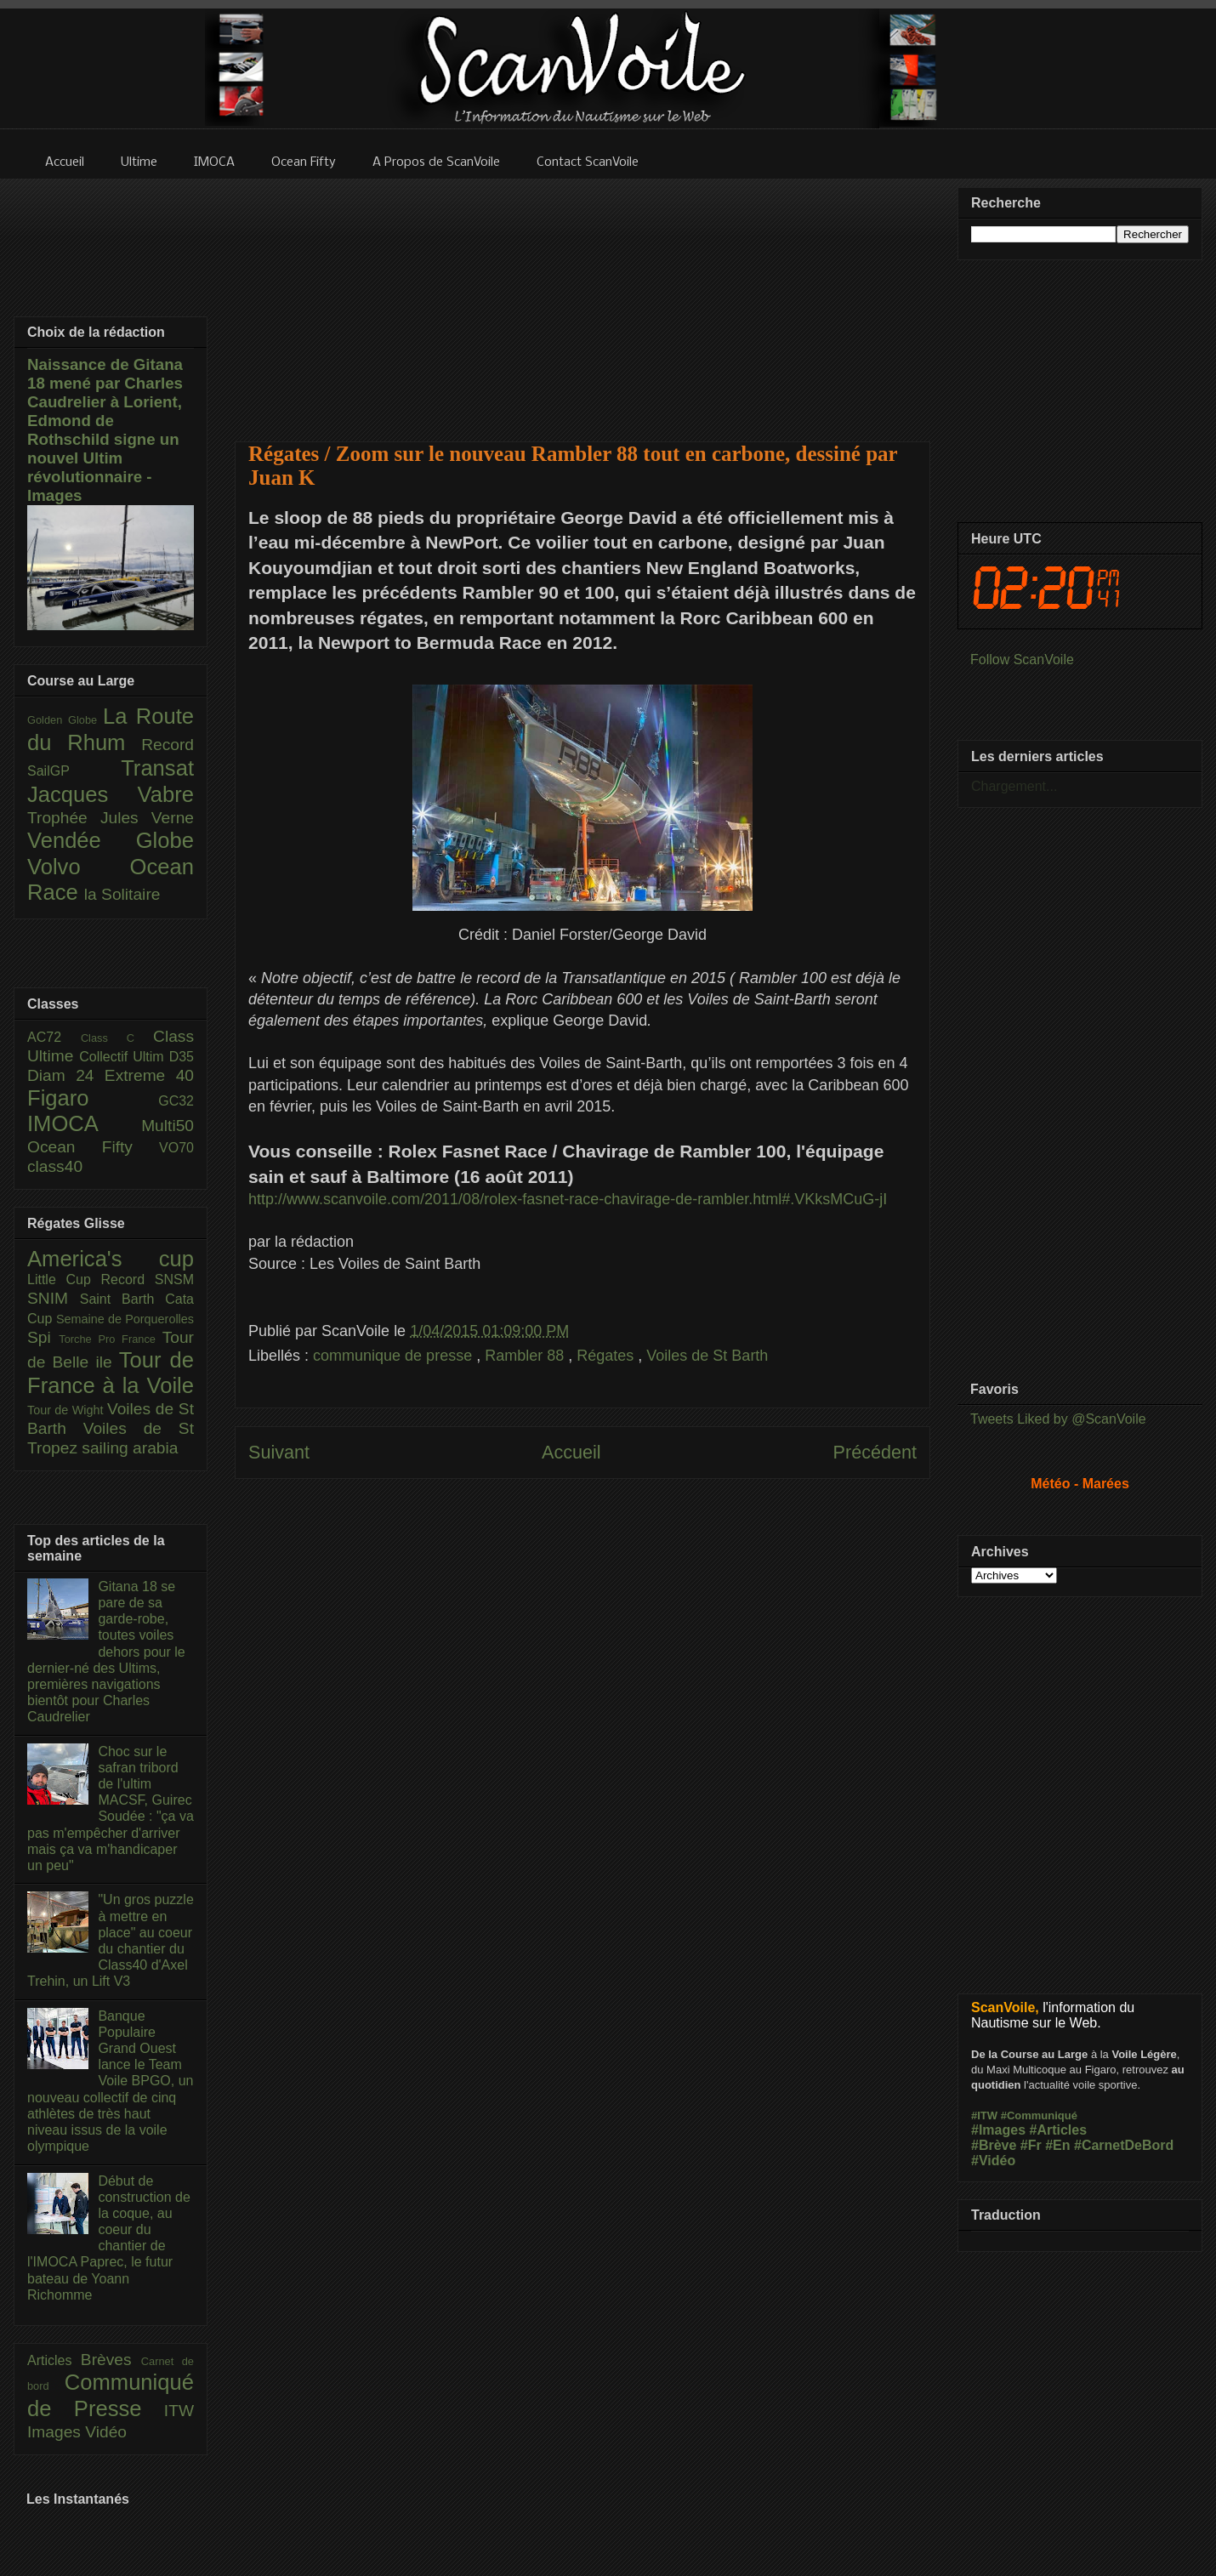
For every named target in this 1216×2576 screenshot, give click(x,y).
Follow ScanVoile (1022, 659)
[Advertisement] (583, 299)
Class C (117, 1038)
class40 (54, 1166)
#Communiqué (1039, 2115)
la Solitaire (122, 894)
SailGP (74, 771)
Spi (43, 1337)
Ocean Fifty (93, 1147)
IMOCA (84, 1123)
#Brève (993, 2145)
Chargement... (1014, 786)
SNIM (53, 1298)
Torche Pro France (110, 1339)
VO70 (176, 1147)
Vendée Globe (110, 840)
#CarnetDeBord (1123, 2145)
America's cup (110, 1259)
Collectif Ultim (123, 1056)
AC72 (54, 1037)
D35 (181, 1056)
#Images (998, 2130)
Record (167, 744)
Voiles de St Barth (707, 1355)
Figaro (92, 1098)
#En (1057, 2145)
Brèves (111, 2359)
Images (56, 2432)
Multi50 (167, 1125)
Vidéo (106, 2432)
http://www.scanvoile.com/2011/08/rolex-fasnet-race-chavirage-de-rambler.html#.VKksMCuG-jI (567, 1199)
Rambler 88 (526, 1355)
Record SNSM (147, 1279)
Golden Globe (65, 720)
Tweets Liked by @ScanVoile (1058, 1419)
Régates (607, 1355)
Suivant (279, 1452)
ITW (179, 2411)
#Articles (1059, 2130)
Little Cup (64, 1279)
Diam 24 (66, 1075)
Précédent (875, 1452)
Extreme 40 (149, 1075)
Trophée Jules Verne (110, 818)
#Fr (1031, 2145)
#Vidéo (993, 2160)
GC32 (176, 1101)
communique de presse (394, 1355)
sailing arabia (130, 1448)
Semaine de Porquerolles (125, 1319)
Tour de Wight (67, 1410)
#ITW (984, 2115)
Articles (54, 2360)
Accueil (571, 1452)
